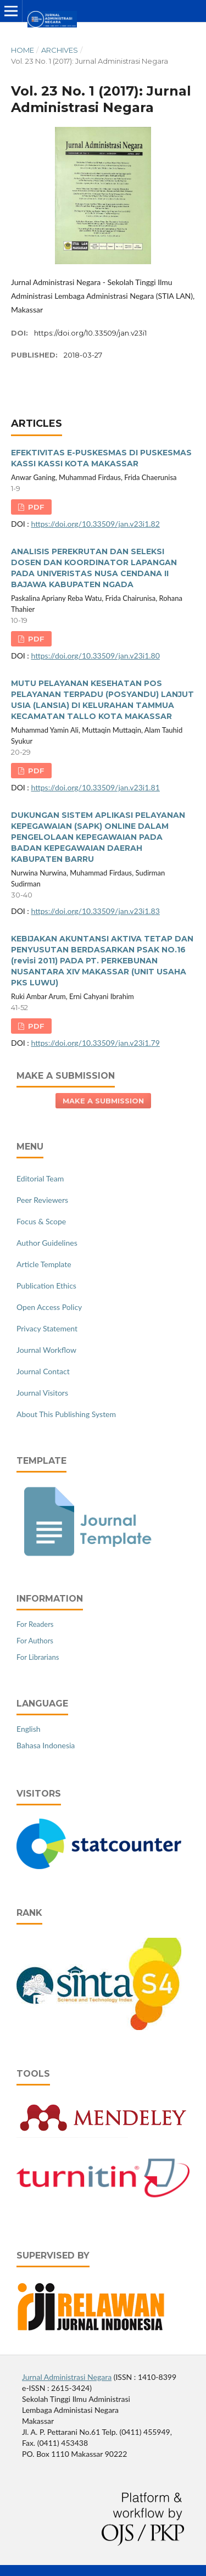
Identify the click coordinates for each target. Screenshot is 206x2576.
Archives (59, 50)
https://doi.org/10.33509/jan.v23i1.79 (95, 1042)
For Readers (34, 1624)
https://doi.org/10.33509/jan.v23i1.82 (95, 523)
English (28, 1728)
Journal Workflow (46, 1349)
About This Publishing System (66, 1414)
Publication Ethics (46, 1285)
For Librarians (37, 1657)
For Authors (34, 1640)
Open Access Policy (49, 1307)
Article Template (43, 1264)
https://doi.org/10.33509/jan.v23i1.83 (95, 911)
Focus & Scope (41, 1221)
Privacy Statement (46, 1328)
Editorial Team (40, 1178)
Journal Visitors (42, 1392)
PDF (35, 507)
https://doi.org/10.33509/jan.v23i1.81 (95, 787)
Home (22, 50)
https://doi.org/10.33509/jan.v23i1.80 (95, 655)
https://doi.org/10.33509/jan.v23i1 (90, 332)
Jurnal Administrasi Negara (67, 2377)
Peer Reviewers (42, 1200)
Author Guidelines (46, 1242)
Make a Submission (103, 1100)
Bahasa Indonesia (45, 1745)
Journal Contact (43, 1371)
